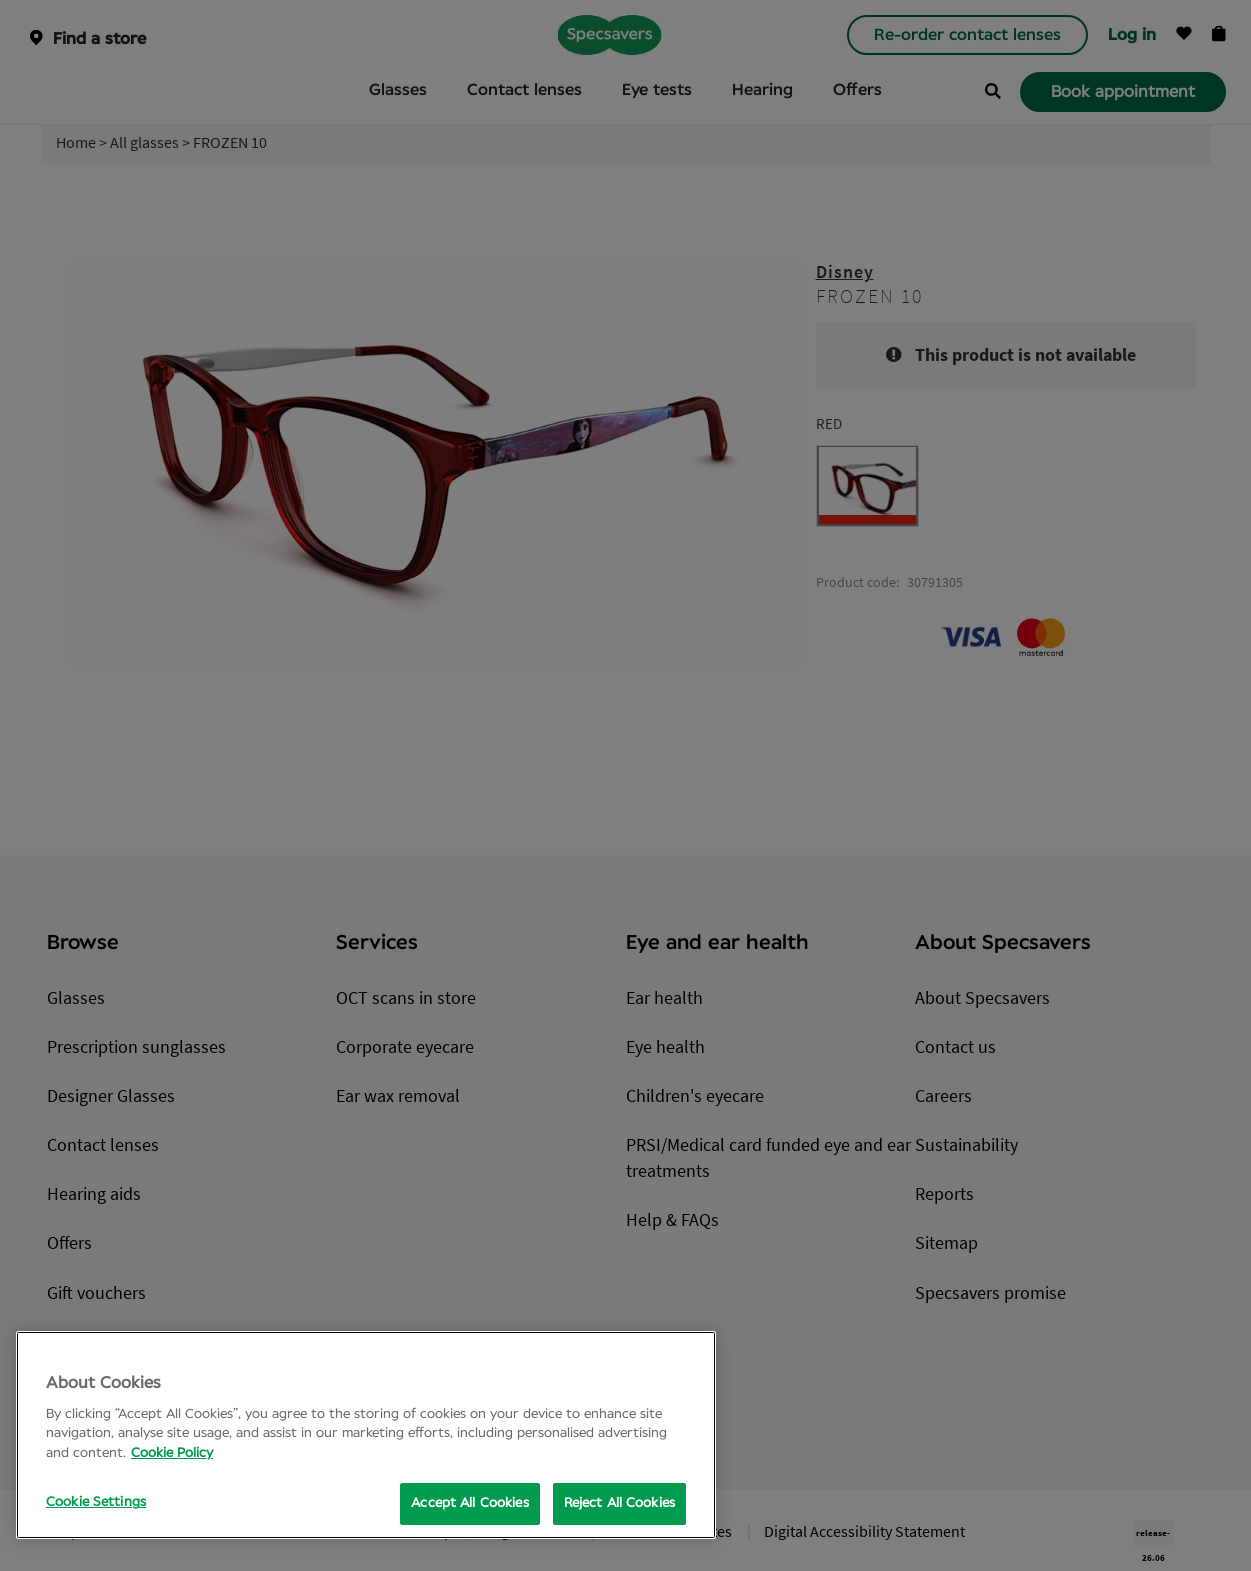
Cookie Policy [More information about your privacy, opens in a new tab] (172, 1453)
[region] (366, 1435)
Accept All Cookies (469, 1503)
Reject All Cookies (619, 1503)
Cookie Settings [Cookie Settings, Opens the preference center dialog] (96, 1502)
